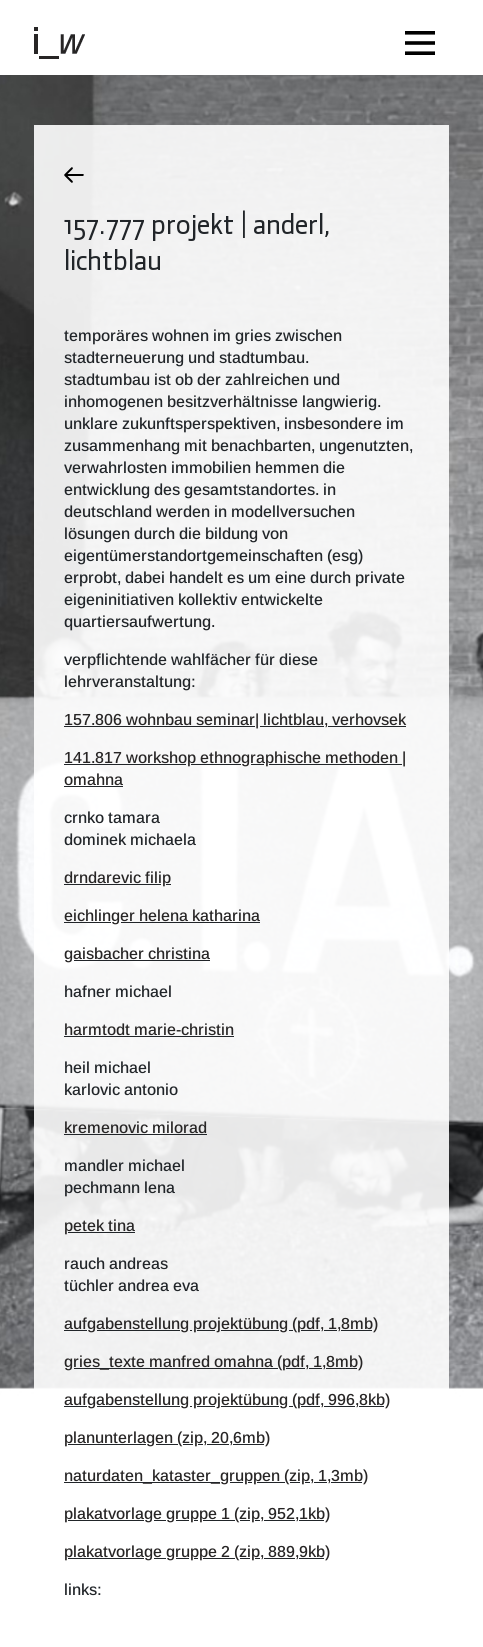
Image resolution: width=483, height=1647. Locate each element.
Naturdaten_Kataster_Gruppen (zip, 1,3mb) (216, 1475)
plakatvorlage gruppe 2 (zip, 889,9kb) (197, 1551)
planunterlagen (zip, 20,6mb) (167, 1437)
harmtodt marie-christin (149, 1029)
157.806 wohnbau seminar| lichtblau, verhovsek (235, 719)
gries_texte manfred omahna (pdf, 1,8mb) (213, 1361)
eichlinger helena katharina (162, 915)
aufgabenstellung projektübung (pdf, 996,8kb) (227, 1399)
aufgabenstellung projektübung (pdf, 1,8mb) (221, 1323)
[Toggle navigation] (425, 37)
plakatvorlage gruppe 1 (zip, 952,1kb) (197, 1513)
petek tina (99, 1225)
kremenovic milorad (135, 1127)
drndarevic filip (117, 877)
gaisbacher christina (137, 953)
